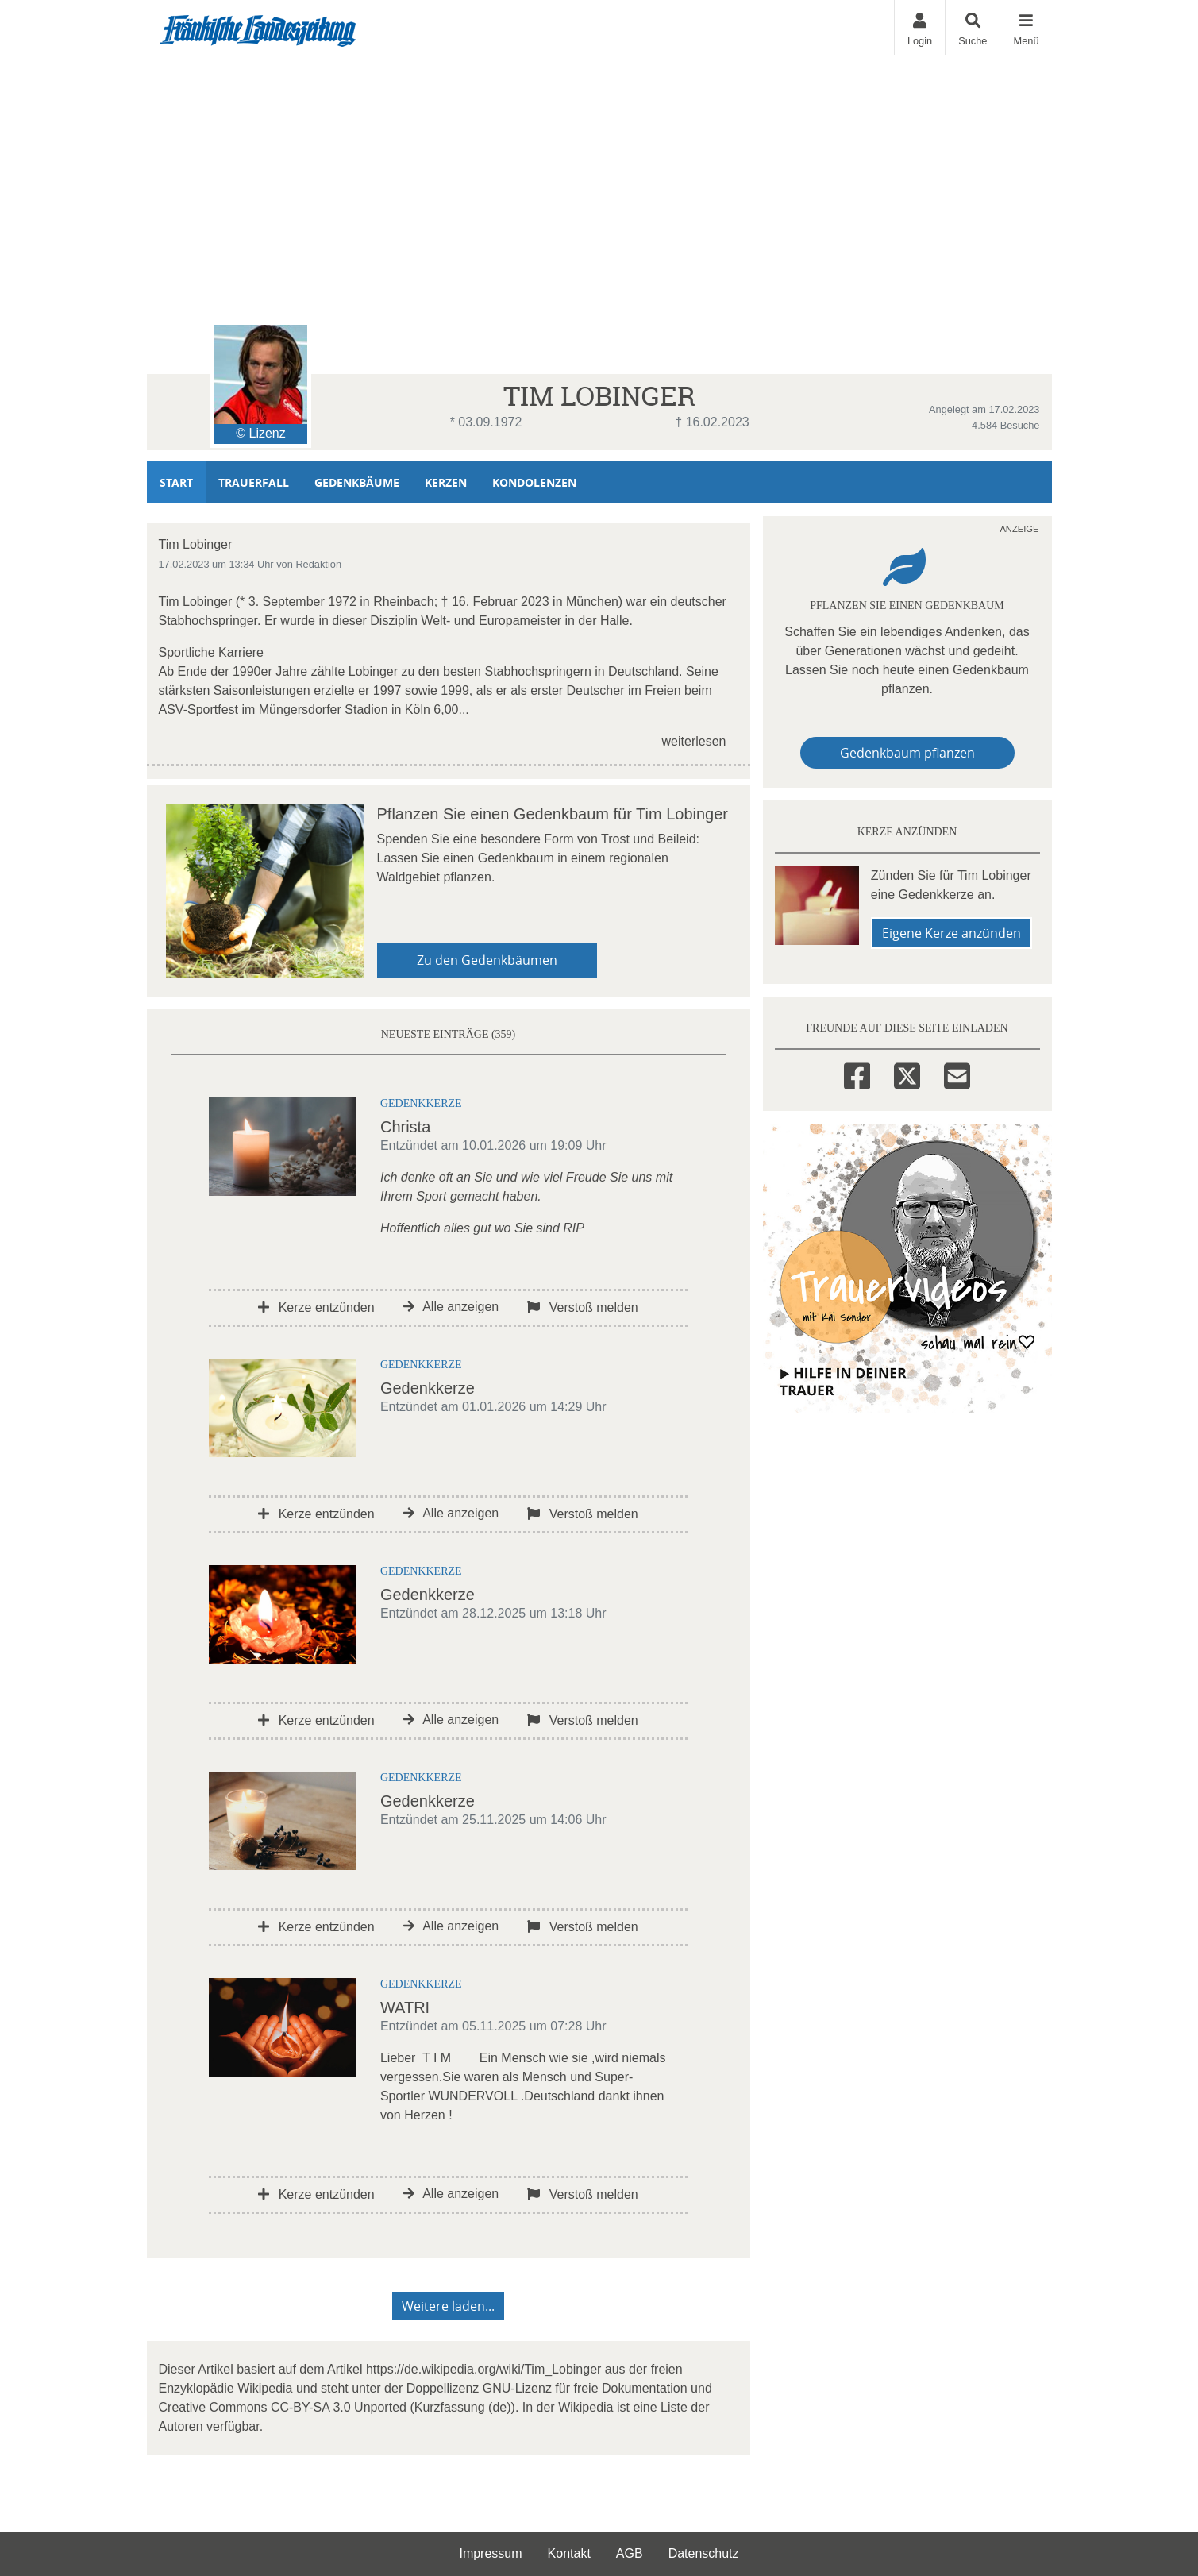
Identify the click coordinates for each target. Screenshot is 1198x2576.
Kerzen (446, 482)
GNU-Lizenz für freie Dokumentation (585, 2388)
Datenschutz (703, 2553)
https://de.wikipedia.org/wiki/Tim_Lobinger (483, 2369)
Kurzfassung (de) (462, 2407)
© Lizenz (260, 433)
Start (176, 482)
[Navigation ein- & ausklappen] (1025, 27)
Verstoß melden (582, 1307)
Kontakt (569, 2553)
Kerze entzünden (316, 1307)
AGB (629, 2553)
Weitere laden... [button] (448, 2306)
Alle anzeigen (451, 1306)
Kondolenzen (534, 482)
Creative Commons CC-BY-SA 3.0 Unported (282, 2407)
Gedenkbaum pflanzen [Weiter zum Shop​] (907, 753)
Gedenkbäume (356, 482)
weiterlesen (694, 741)
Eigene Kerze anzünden (951, 933)
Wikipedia (264, 2388)
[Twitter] (907, 1073)
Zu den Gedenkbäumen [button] (487, 960)
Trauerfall (253, 482)
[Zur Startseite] (258, 28)
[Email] (957, 1073)
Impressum (490, 2553)
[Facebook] (857, 1073)
